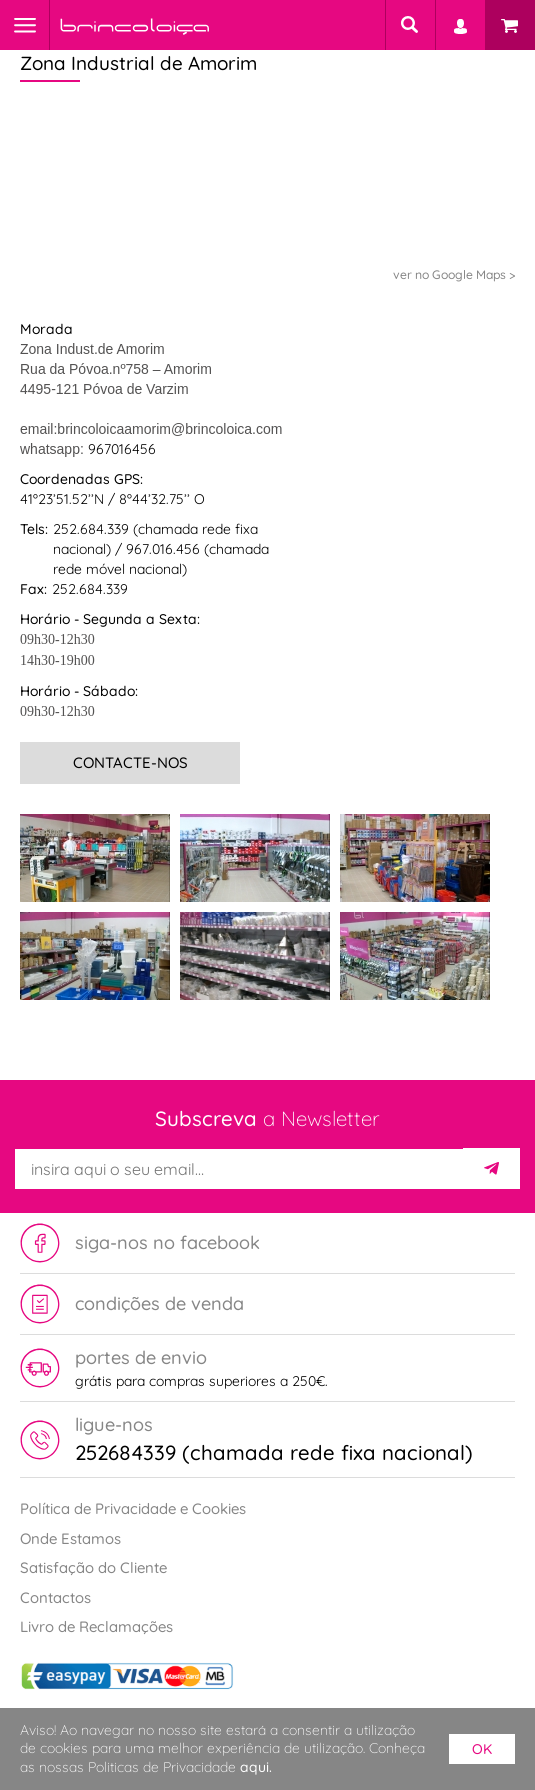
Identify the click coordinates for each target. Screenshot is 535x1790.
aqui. (256, 1767)
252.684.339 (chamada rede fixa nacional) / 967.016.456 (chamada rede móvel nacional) (161, 549)
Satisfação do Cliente (93, 1567)
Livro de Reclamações (96, 1626)
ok (482, 1749)
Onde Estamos (70, 1538)
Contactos (55, 1597)
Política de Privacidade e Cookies (133, 1508)
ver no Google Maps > (454, 274)
